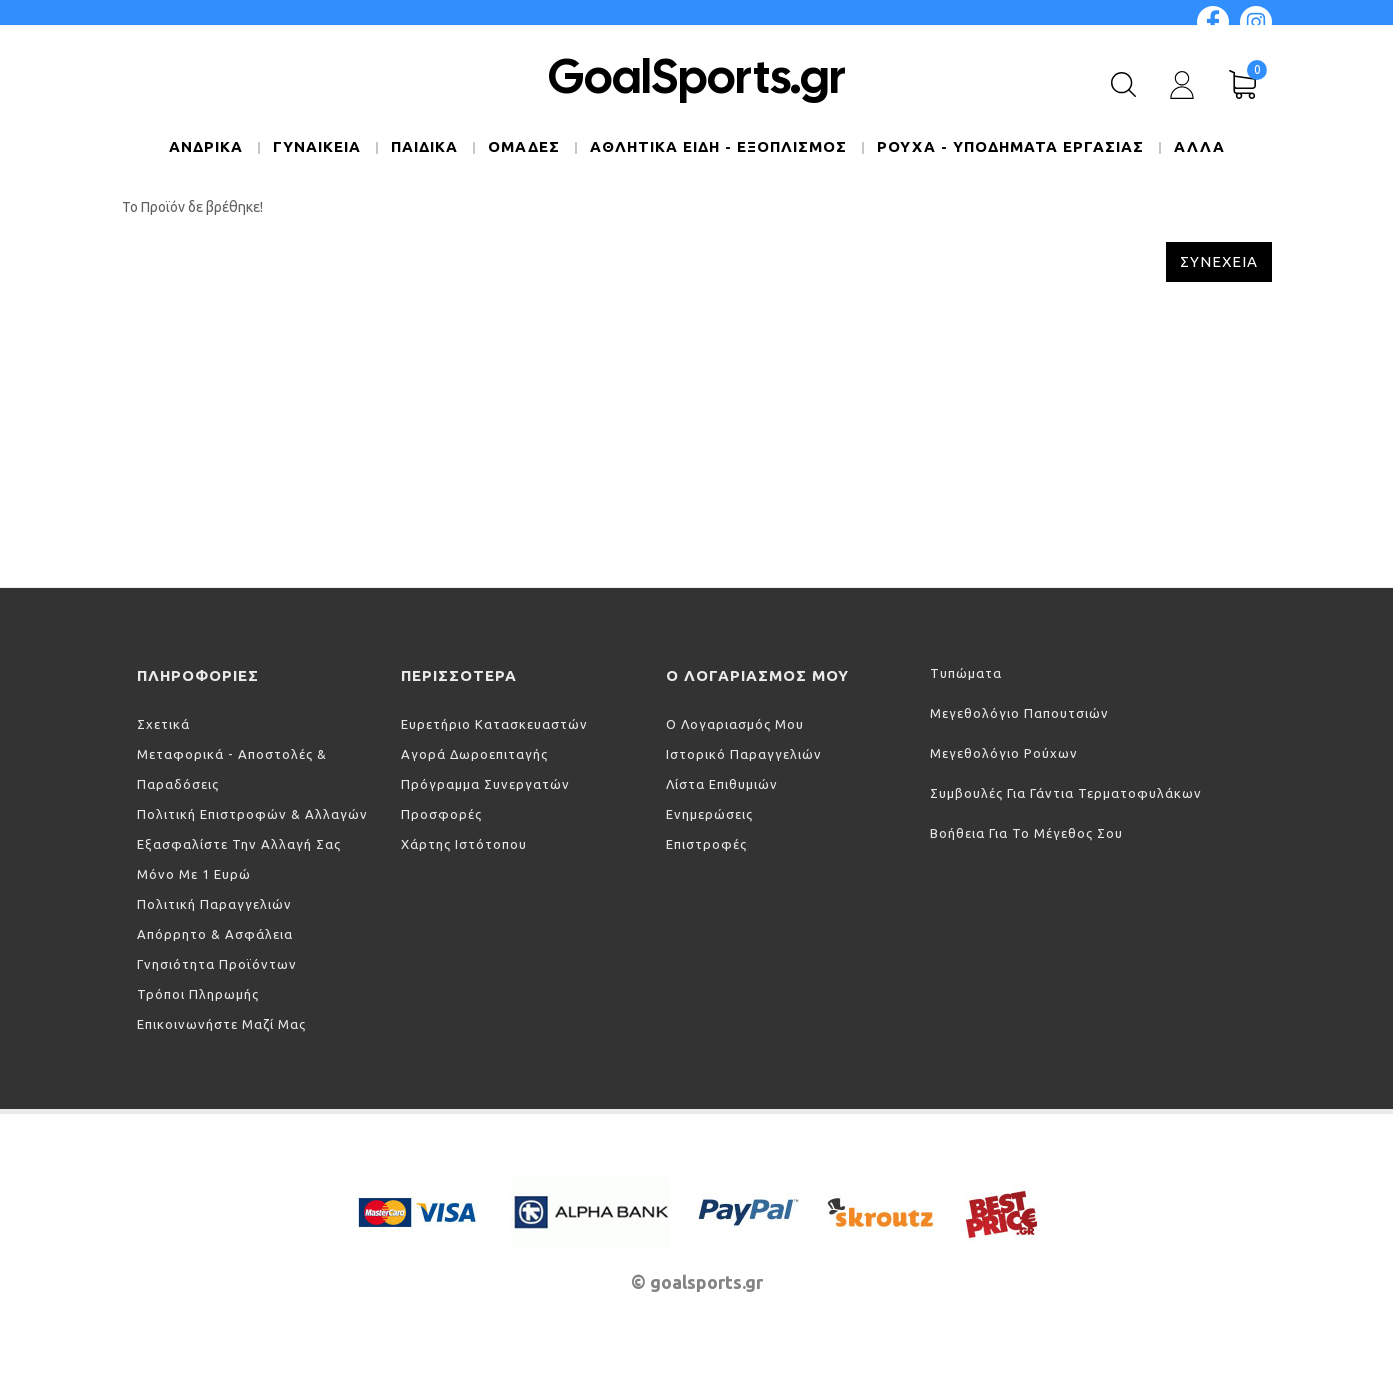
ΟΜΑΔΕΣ (524, 146)
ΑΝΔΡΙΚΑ (206, 146)
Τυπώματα (966, 673)
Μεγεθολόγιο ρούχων (1004, 753)
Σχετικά (163, 724)
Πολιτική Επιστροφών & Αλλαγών (252, 814)
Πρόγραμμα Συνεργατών (485, 784)
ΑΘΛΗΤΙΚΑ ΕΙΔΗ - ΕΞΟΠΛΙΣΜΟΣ (718, 146)
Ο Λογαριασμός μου (735, 724)
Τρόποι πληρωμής (198, 994)
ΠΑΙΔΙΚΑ (424, 146)
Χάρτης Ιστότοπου (464, 844)
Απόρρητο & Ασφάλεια (215, 934)
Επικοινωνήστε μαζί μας (221, 1024)
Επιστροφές (706, 844)
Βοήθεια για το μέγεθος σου (1026, 833)
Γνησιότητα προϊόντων (217, 964)
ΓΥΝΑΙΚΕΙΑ (317, 146)
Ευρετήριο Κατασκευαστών (494, 724)
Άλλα (1199, 146)
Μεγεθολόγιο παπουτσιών (1019, 713)
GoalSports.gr (697, 76)
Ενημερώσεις (709, 814)
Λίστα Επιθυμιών (722, 784)
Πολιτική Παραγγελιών (214, 904)
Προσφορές (441, 814)
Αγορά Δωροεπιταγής (474, 754)
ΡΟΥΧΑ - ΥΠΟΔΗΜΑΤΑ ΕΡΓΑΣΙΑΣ (1010, 146)
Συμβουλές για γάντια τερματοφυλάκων (1066, 793)
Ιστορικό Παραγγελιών (744, 754)
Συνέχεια (1219, 261)
